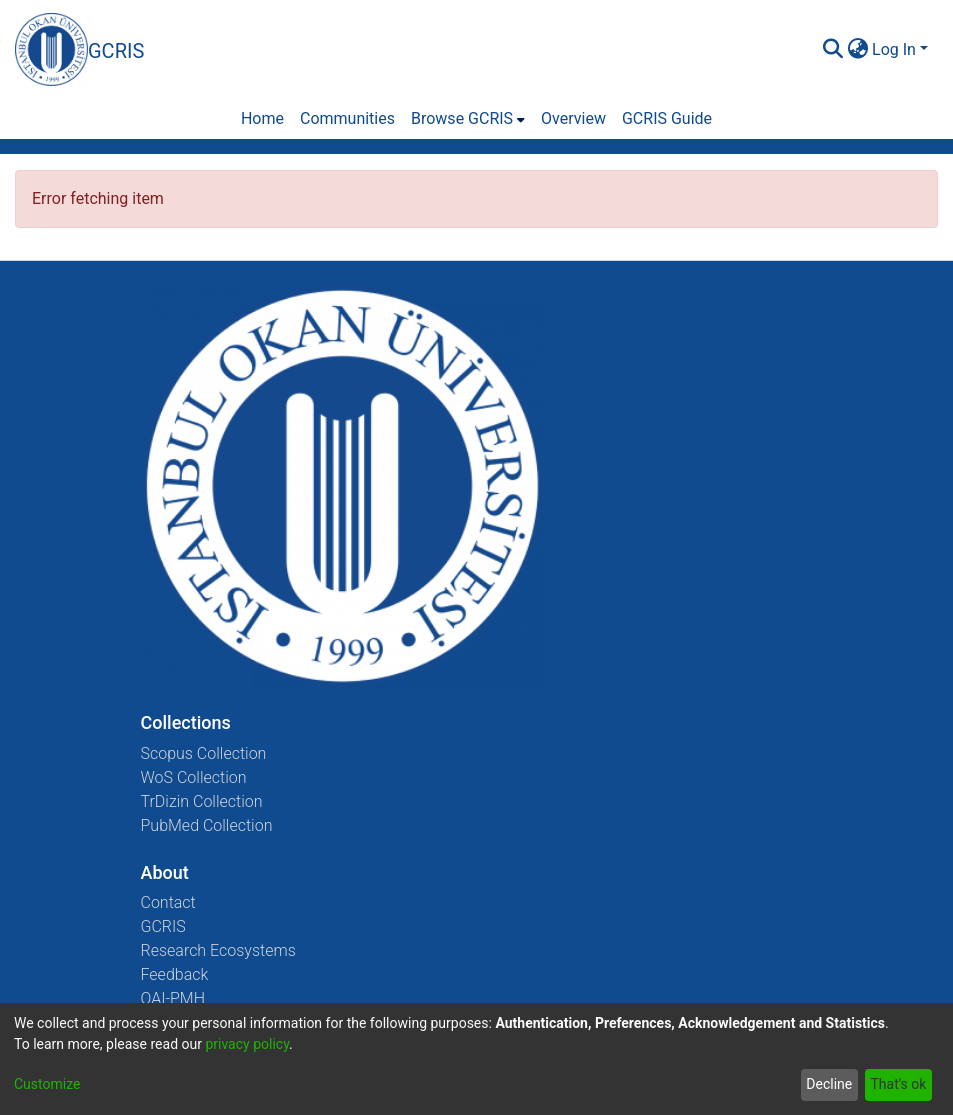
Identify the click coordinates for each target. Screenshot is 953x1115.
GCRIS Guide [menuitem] (667, 118)
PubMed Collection (207, 825)
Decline (829, 1084)
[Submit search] (832, 50)
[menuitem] (857, 50)
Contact (168, 902)
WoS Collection (194, 777)
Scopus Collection (204, 753)
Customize (47, 1084)
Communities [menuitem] (347, 118)
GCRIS (163, 926)
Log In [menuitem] (894, 49)
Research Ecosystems (218, 950)
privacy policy (247, 1044)
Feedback (175, 974)
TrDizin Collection (202, 801)
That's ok (898, 1084)
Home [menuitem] (262, 118)
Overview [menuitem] (573, 118)
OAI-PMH (173, 998)
